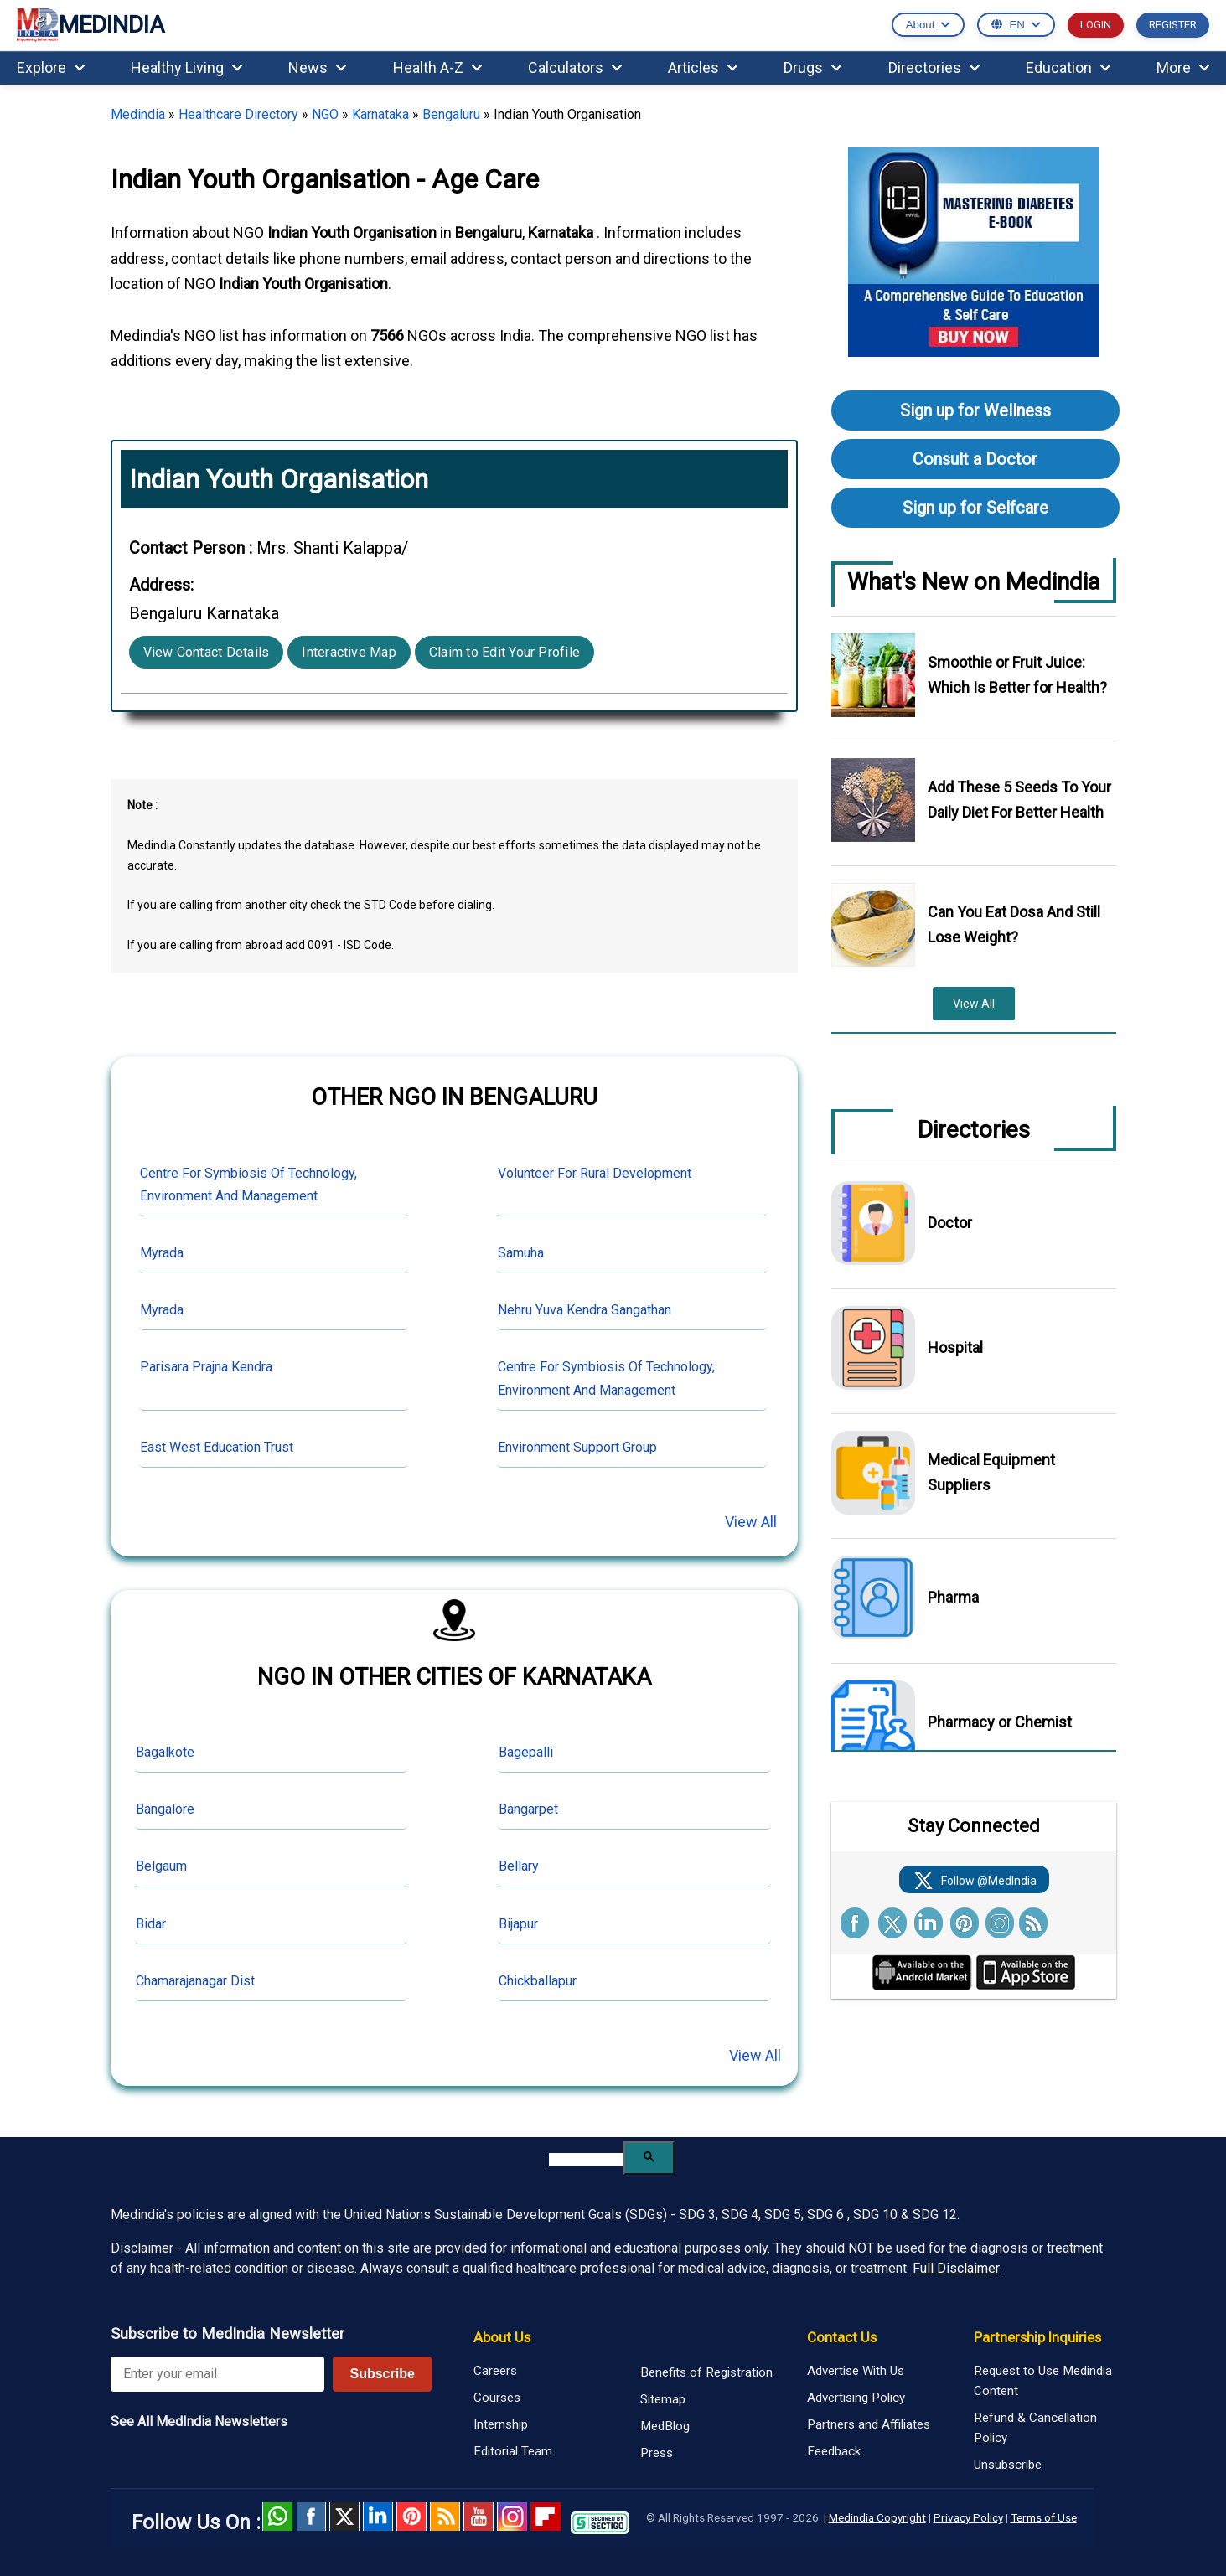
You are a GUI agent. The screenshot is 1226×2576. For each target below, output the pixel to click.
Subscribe (381, 2374)
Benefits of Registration (706, 2372)
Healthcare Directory (238, 114)
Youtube (478, 2516)
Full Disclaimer (956, 2268)
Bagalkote (165, 1752)
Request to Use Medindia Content (1043, 2380)
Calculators (575, 67)
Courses (496, 2397)
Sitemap (662, 2399)
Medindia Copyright (877, 2517)
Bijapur (518, 1924)
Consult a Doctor (975, 459)
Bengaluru (451, 114)
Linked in (378, 2516)
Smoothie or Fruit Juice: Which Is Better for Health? (1017, 674)
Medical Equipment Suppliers (991, 1472)
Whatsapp (277, 2516)
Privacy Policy (968, 2517)
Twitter (344, 2516)
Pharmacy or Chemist (1000, 1722)
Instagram (512, 2516)
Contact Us (842, 2337)
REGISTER (1173, 24)
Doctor (950, 1222)
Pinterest (411, 2516)
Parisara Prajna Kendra (206, 1367)
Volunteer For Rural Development (594, 1173)
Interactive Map (349, 652)
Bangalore (165, 1809)
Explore (51, 67)
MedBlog (665, 2426)
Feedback (834, 2451)
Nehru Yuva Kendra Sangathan (584, 1310)
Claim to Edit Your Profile (504, 652)
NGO (325, 114)
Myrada (162, 1253)
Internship (500, 2424)
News (317, 67)
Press (656, 2452)
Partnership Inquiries (1037, 2337)
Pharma (953, 1597)
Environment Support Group (577, 1447)
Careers (495, 2370)
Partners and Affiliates (868, 2424)
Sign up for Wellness (975, 410)
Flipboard (545, 2516)
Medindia (138, 114)
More (1182, 67)
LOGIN (1095, 24)
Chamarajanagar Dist (195, 1981)
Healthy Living (186, 67)
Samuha (521, 1253)
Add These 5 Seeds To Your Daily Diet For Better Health (1019, 799)
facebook (311, 2516)
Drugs (812, 67)
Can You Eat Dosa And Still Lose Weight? (1014, 924)
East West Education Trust (216, 1447)
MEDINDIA (90, 25)
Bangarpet (528, 1809)
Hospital (955, 1347)
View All (751, 1522)
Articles (702, 67)
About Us (501, 2337)
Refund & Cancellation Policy (1035, 2427)
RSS (445, 2516)
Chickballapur (538, 1981)
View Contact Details (206, 652)
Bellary (519, 1866)
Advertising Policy (856, 2397)
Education (1068, 67)
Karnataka (380, 114)
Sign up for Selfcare (975, 508)
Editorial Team (512, 2451)
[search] (586, 2159)
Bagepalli (526, 1752)
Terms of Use (1044, 2517)
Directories (934, 67)
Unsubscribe (1008, 2464)
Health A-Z (437, 67)
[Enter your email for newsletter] (218, 2374)
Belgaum (161, 1866)
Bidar (151, 1924)
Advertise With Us (855, 2370)
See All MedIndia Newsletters (199, 2421)
